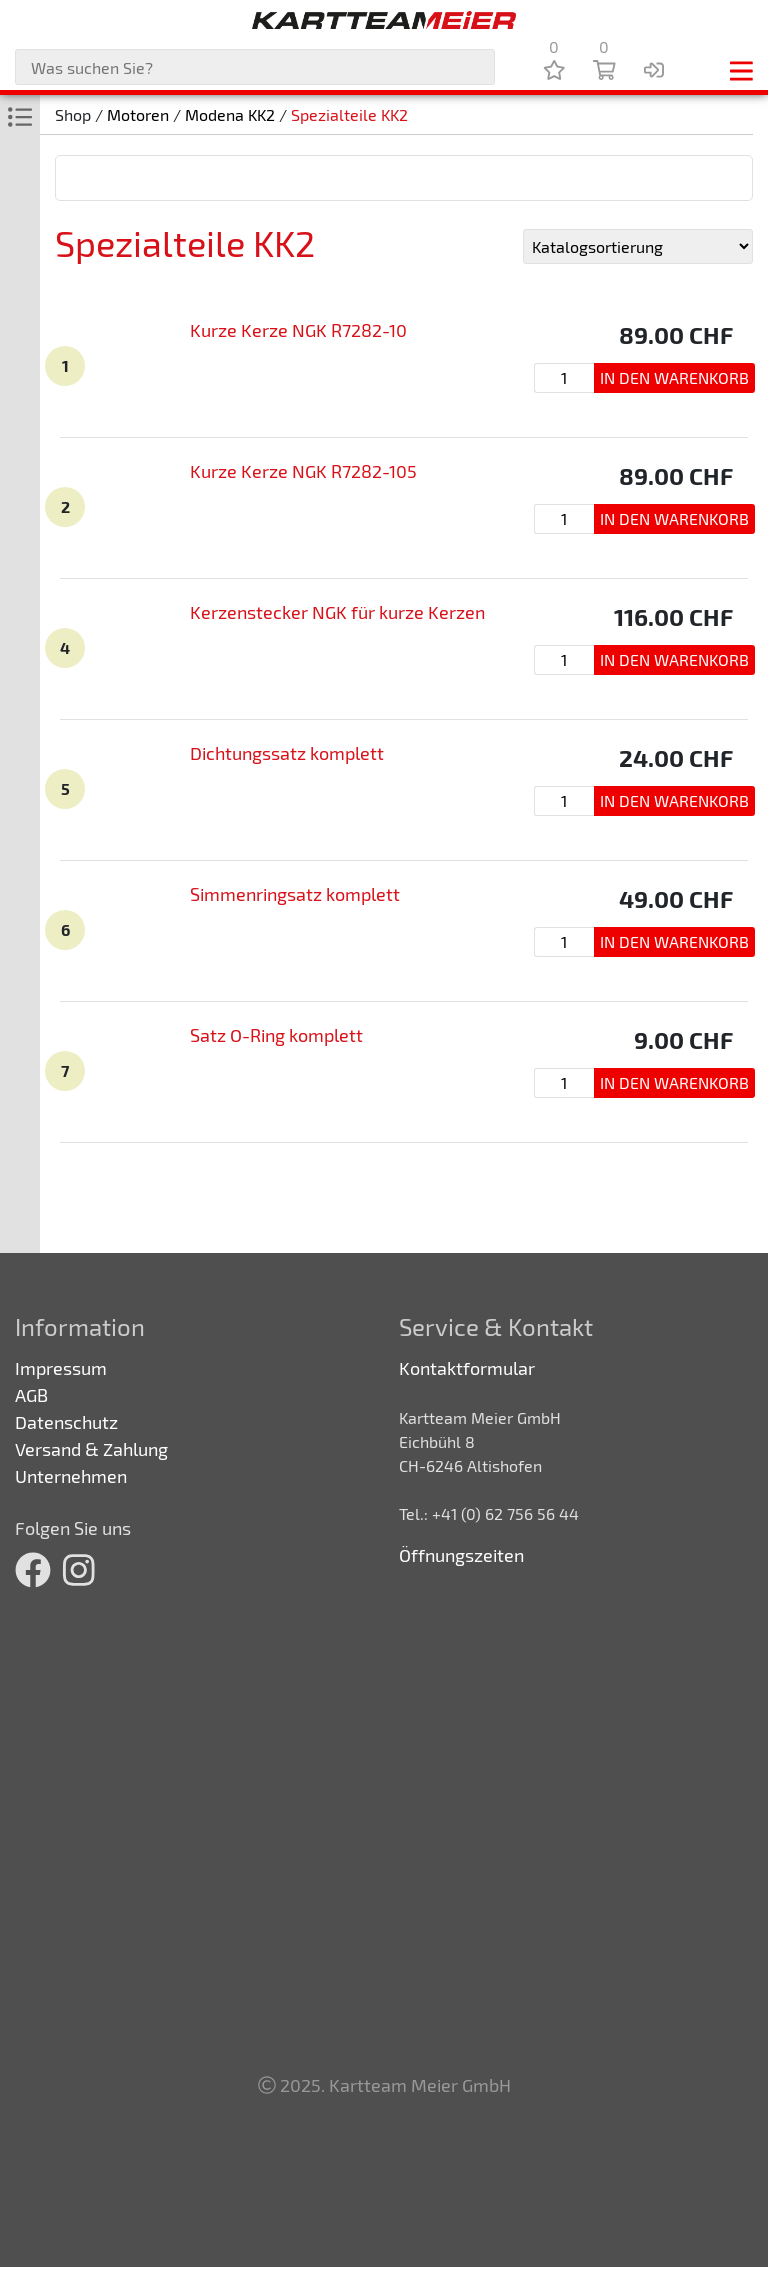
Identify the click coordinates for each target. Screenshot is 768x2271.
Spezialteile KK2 (349, 114)
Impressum (61, 1368)
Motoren (138, 114)
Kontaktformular (467, 1368)
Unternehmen (71, 1476)
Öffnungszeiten (461, 1555)
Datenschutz (66, 1422)
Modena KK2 (230, 114)
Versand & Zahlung (91, 1449)
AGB (31, 1395)
